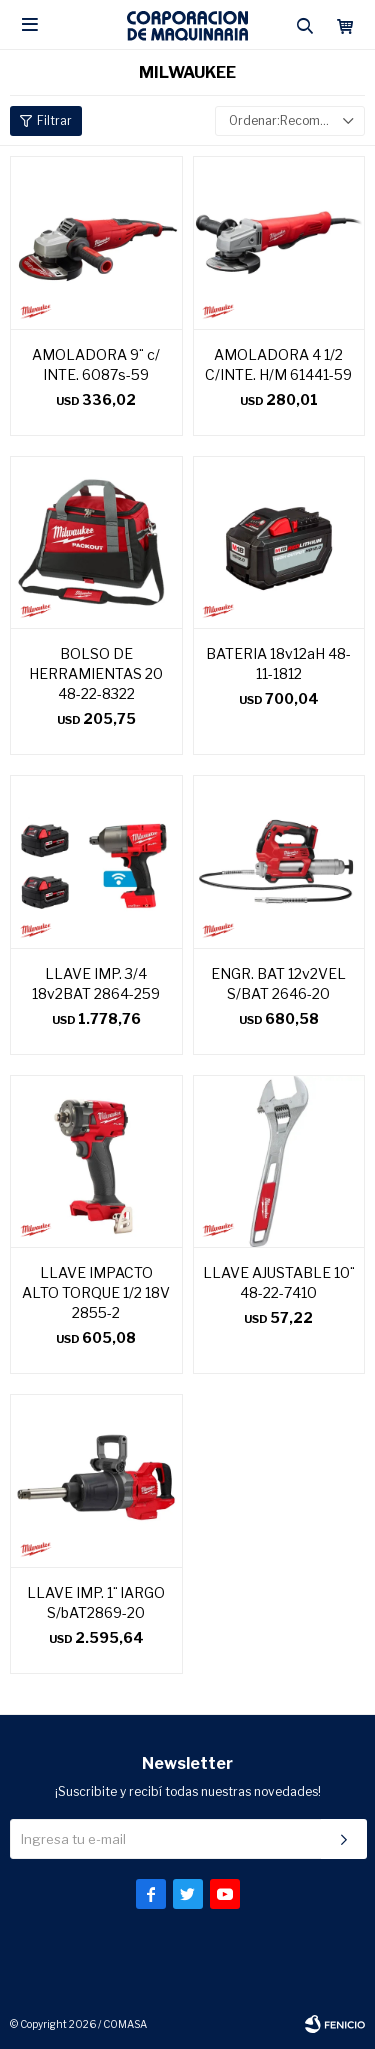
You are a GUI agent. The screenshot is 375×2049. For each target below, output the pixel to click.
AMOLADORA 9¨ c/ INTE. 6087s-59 (96, 364)
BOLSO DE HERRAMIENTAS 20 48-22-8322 (96, 673)
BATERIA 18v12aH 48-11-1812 (278, 663)
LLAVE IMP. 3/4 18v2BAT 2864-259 (96, 983)
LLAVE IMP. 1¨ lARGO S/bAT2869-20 (96, 1602)
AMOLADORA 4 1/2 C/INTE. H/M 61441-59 (278, 364)
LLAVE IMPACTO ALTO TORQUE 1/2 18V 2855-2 (96, 1292)
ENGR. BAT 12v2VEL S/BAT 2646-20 (278, 983)
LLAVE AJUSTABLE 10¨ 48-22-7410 (279, 1282)
